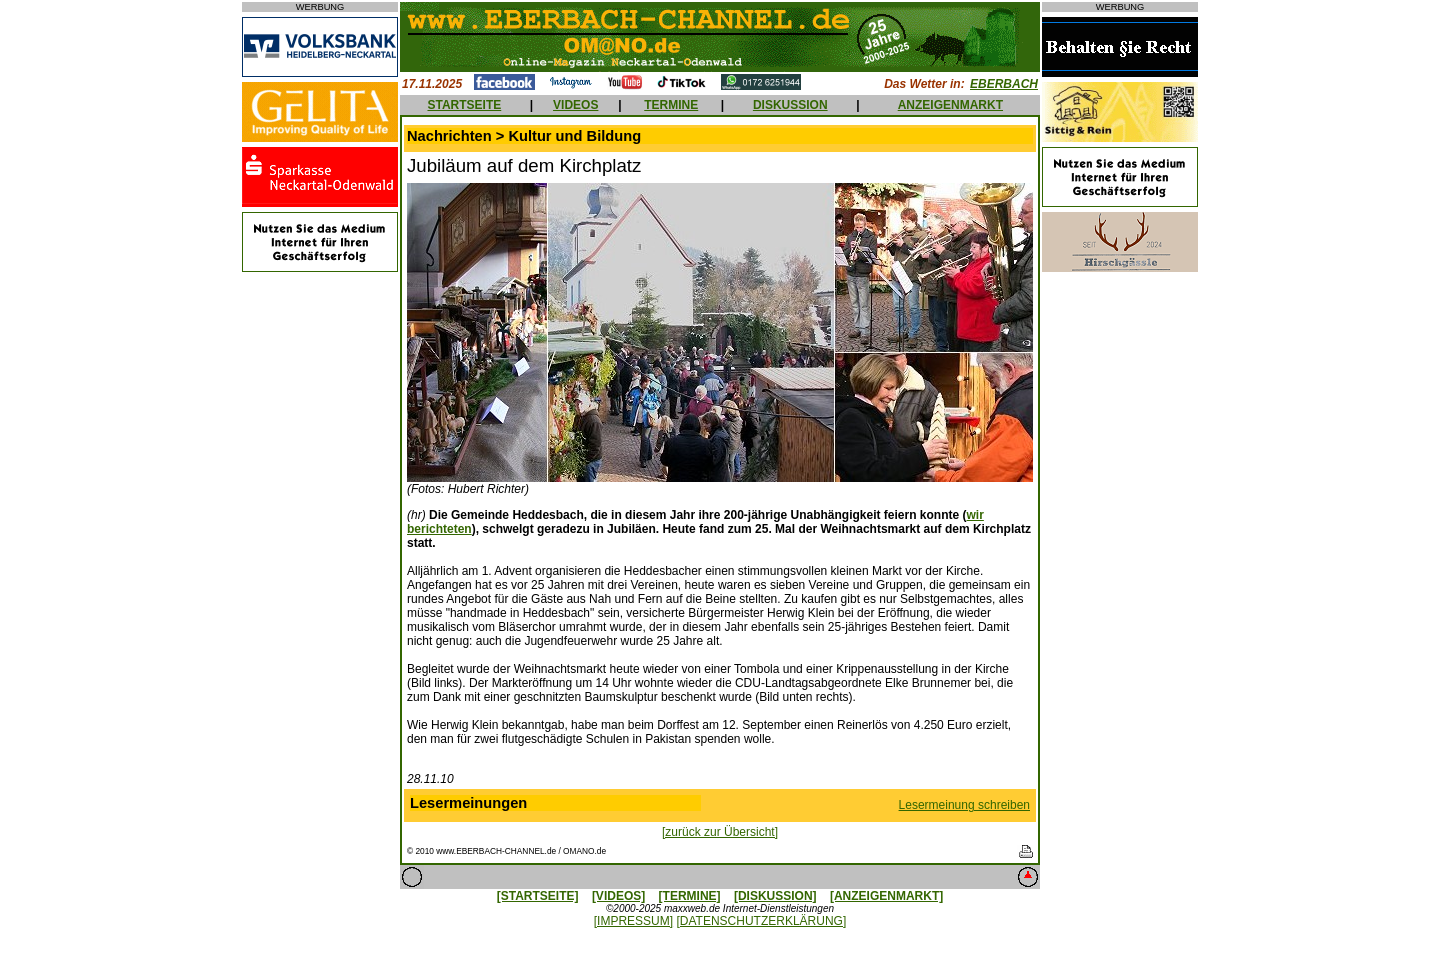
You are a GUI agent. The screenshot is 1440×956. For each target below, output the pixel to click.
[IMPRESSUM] (633, 921)
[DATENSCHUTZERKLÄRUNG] (761, 921)
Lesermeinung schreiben (964, 805)
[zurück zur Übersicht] (720, 832)
